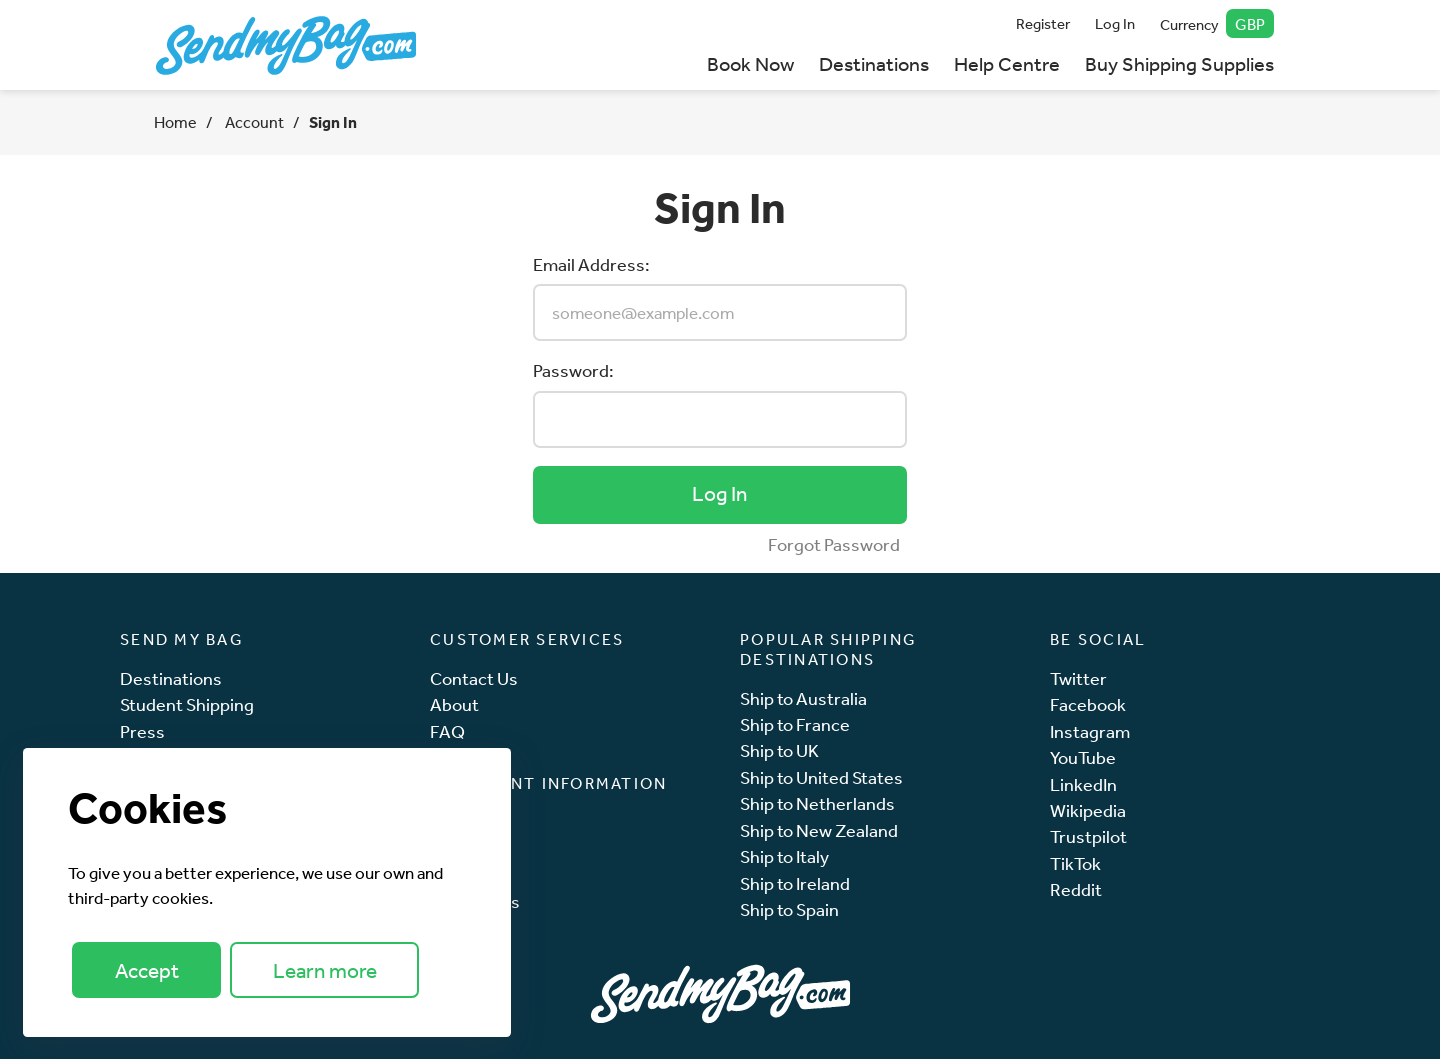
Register (1043, 23)
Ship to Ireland (795, 883)
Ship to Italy (784, 856)
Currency (1217, 23)
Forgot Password (834, 544)
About (454, 704)
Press (142, 731)
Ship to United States (821, 777)
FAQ (447, 731)
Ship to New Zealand (819, 830)
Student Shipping (187, 704)
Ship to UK (779, 750)
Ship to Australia (803, 698)
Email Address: (591, 264)
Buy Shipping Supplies (1179, 63)
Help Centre (1007, 63)
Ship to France (795, 724)
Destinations (874, 63)
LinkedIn (1083, 784)
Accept (147, 970)
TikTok (1075, 863)
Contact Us (474, 678)
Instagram (1090, 731)
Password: (573, 370)
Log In (1115, 23)
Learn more (325, 970)
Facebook (1088, 704)
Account (253, 122)
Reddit (1076, 889)
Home (175, 122)
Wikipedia (1088, 810)
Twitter (1078, 678)
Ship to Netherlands (817, 803)
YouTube (1083, 757)
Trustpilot (1088, 836)
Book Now (750, 63)
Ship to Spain (789, 909)
